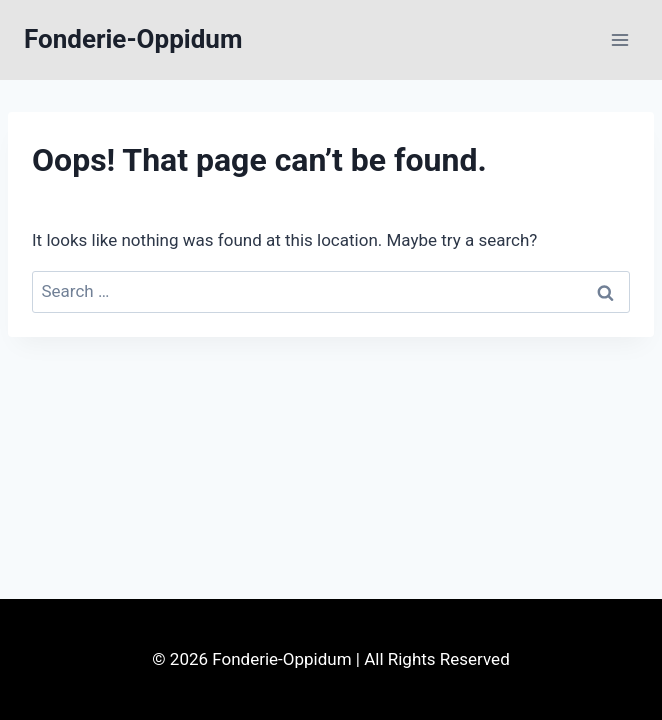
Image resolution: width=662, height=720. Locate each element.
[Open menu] (619, 39)
